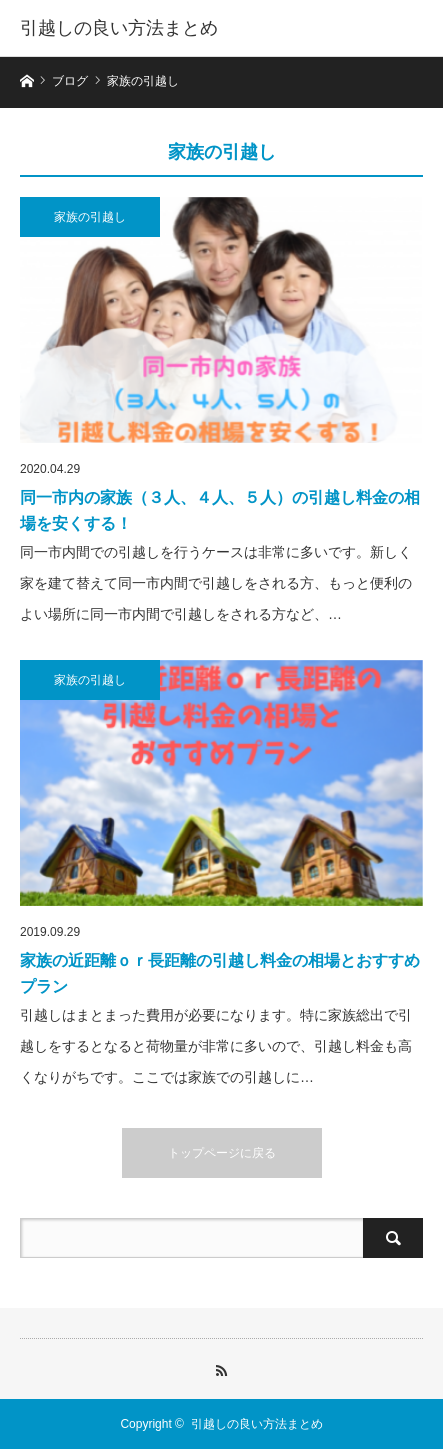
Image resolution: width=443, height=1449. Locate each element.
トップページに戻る (222, 1153)
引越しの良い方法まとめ (119, 28)
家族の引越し (90, 217)
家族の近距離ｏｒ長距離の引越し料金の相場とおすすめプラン (220, 973)
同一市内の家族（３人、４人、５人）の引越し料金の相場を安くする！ (220, 510)
